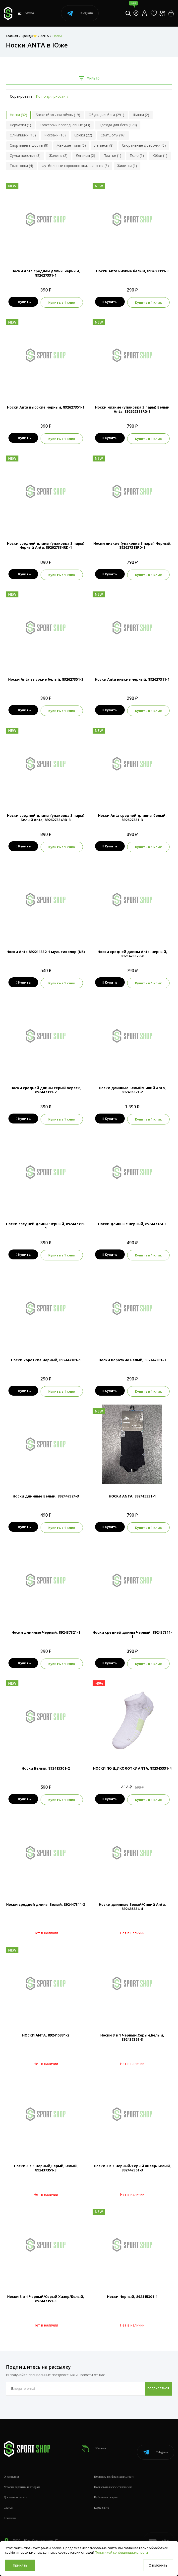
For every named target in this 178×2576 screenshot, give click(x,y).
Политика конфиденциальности (114, 2459)
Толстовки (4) (21, 165)
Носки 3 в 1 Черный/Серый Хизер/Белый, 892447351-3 (45, 2287)
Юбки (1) (159, 155)
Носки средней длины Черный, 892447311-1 (45, 1219)
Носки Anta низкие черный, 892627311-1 (132, 676)
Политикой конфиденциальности (121, 2552)
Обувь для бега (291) (106, 114)
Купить (22, 302)
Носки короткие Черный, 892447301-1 (46, 1352)
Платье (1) (112, 155)
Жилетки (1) (127, 165)
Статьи (8, 2490)
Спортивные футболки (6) (144, 145)
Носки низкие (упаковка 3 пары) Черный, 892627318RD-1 (132, 543)
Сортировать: (21, 96)
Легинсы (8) (104, 145)
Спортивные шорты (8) (29, 145)
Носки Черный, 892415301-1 (132, 2285)
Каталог (99, 2434)
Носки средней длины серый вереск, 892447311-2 (45, 1084)
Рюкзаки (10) (55, 135)
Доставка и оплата (15, 2480)
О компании (11, 2459)
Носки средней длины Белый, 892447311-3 (45, 1893)
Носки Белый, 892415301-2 (46, 1758)
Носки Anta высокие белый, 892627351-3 (45, 676)
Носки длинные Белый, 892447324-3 (46, 1487)
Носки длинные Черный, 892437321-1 (45, 1622)
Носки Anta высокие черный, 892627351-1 (45, 406)
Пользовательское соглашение (113, 2470)
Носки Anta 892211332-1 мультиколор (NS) (45, 947)
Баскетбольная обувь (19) (58, 114)
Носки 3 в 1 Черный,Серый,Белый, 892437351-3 (46, 2156)
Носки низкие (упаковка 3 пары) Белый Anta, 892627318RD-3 (132, 408)
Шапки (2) (141, 114)
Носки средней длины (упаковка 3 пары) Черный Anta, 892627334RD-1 (45, 543)
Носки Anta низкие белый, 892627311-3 (132, 271)
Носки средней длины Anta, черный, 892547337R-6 (132, 949)
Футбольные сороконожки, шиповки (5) (75, 165)
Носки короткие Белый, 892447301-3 (132, 1352)
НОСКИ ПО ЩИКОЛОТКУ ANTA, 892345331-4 (132, 1758)
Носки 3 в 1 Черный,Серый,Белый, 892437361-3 (132, 2026)
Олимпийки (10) (23, 135)
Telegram (80, 13)
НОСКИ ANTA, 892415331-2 (45, 2024)
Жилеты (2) (58, 155)
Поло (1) (137, 155)
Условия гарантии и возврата (22, 2470)
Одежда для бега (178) (118, 125)
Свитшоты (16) (113, 135)
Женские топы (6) (71, 145)
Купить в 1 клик (62, 302)
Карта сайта (101, 2490)
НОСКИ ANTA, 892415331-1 (132, 1487)
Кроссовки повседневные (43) (65, 125)
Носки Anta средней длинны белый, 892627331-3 (132, 813)
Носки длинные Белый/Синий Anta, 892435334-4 (132, 1895)
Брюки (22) (83, 135)
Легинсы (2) (85, 155)
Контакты (10, 2501)
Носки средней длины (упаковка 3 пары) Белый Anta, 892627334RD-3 (45, 813)
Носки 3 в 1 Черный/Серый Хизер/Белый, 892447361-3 (132, 2156)
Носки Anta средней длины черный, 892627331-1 (45, 273)
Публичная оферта (106, 2480)
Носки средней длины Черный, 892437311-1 (132, 1624)
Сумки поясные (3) (25, 155)
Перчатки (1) (20, 125)
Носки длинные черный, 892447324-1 (132, 1217)
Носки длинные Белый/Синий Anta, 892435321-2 (132, 1084)
